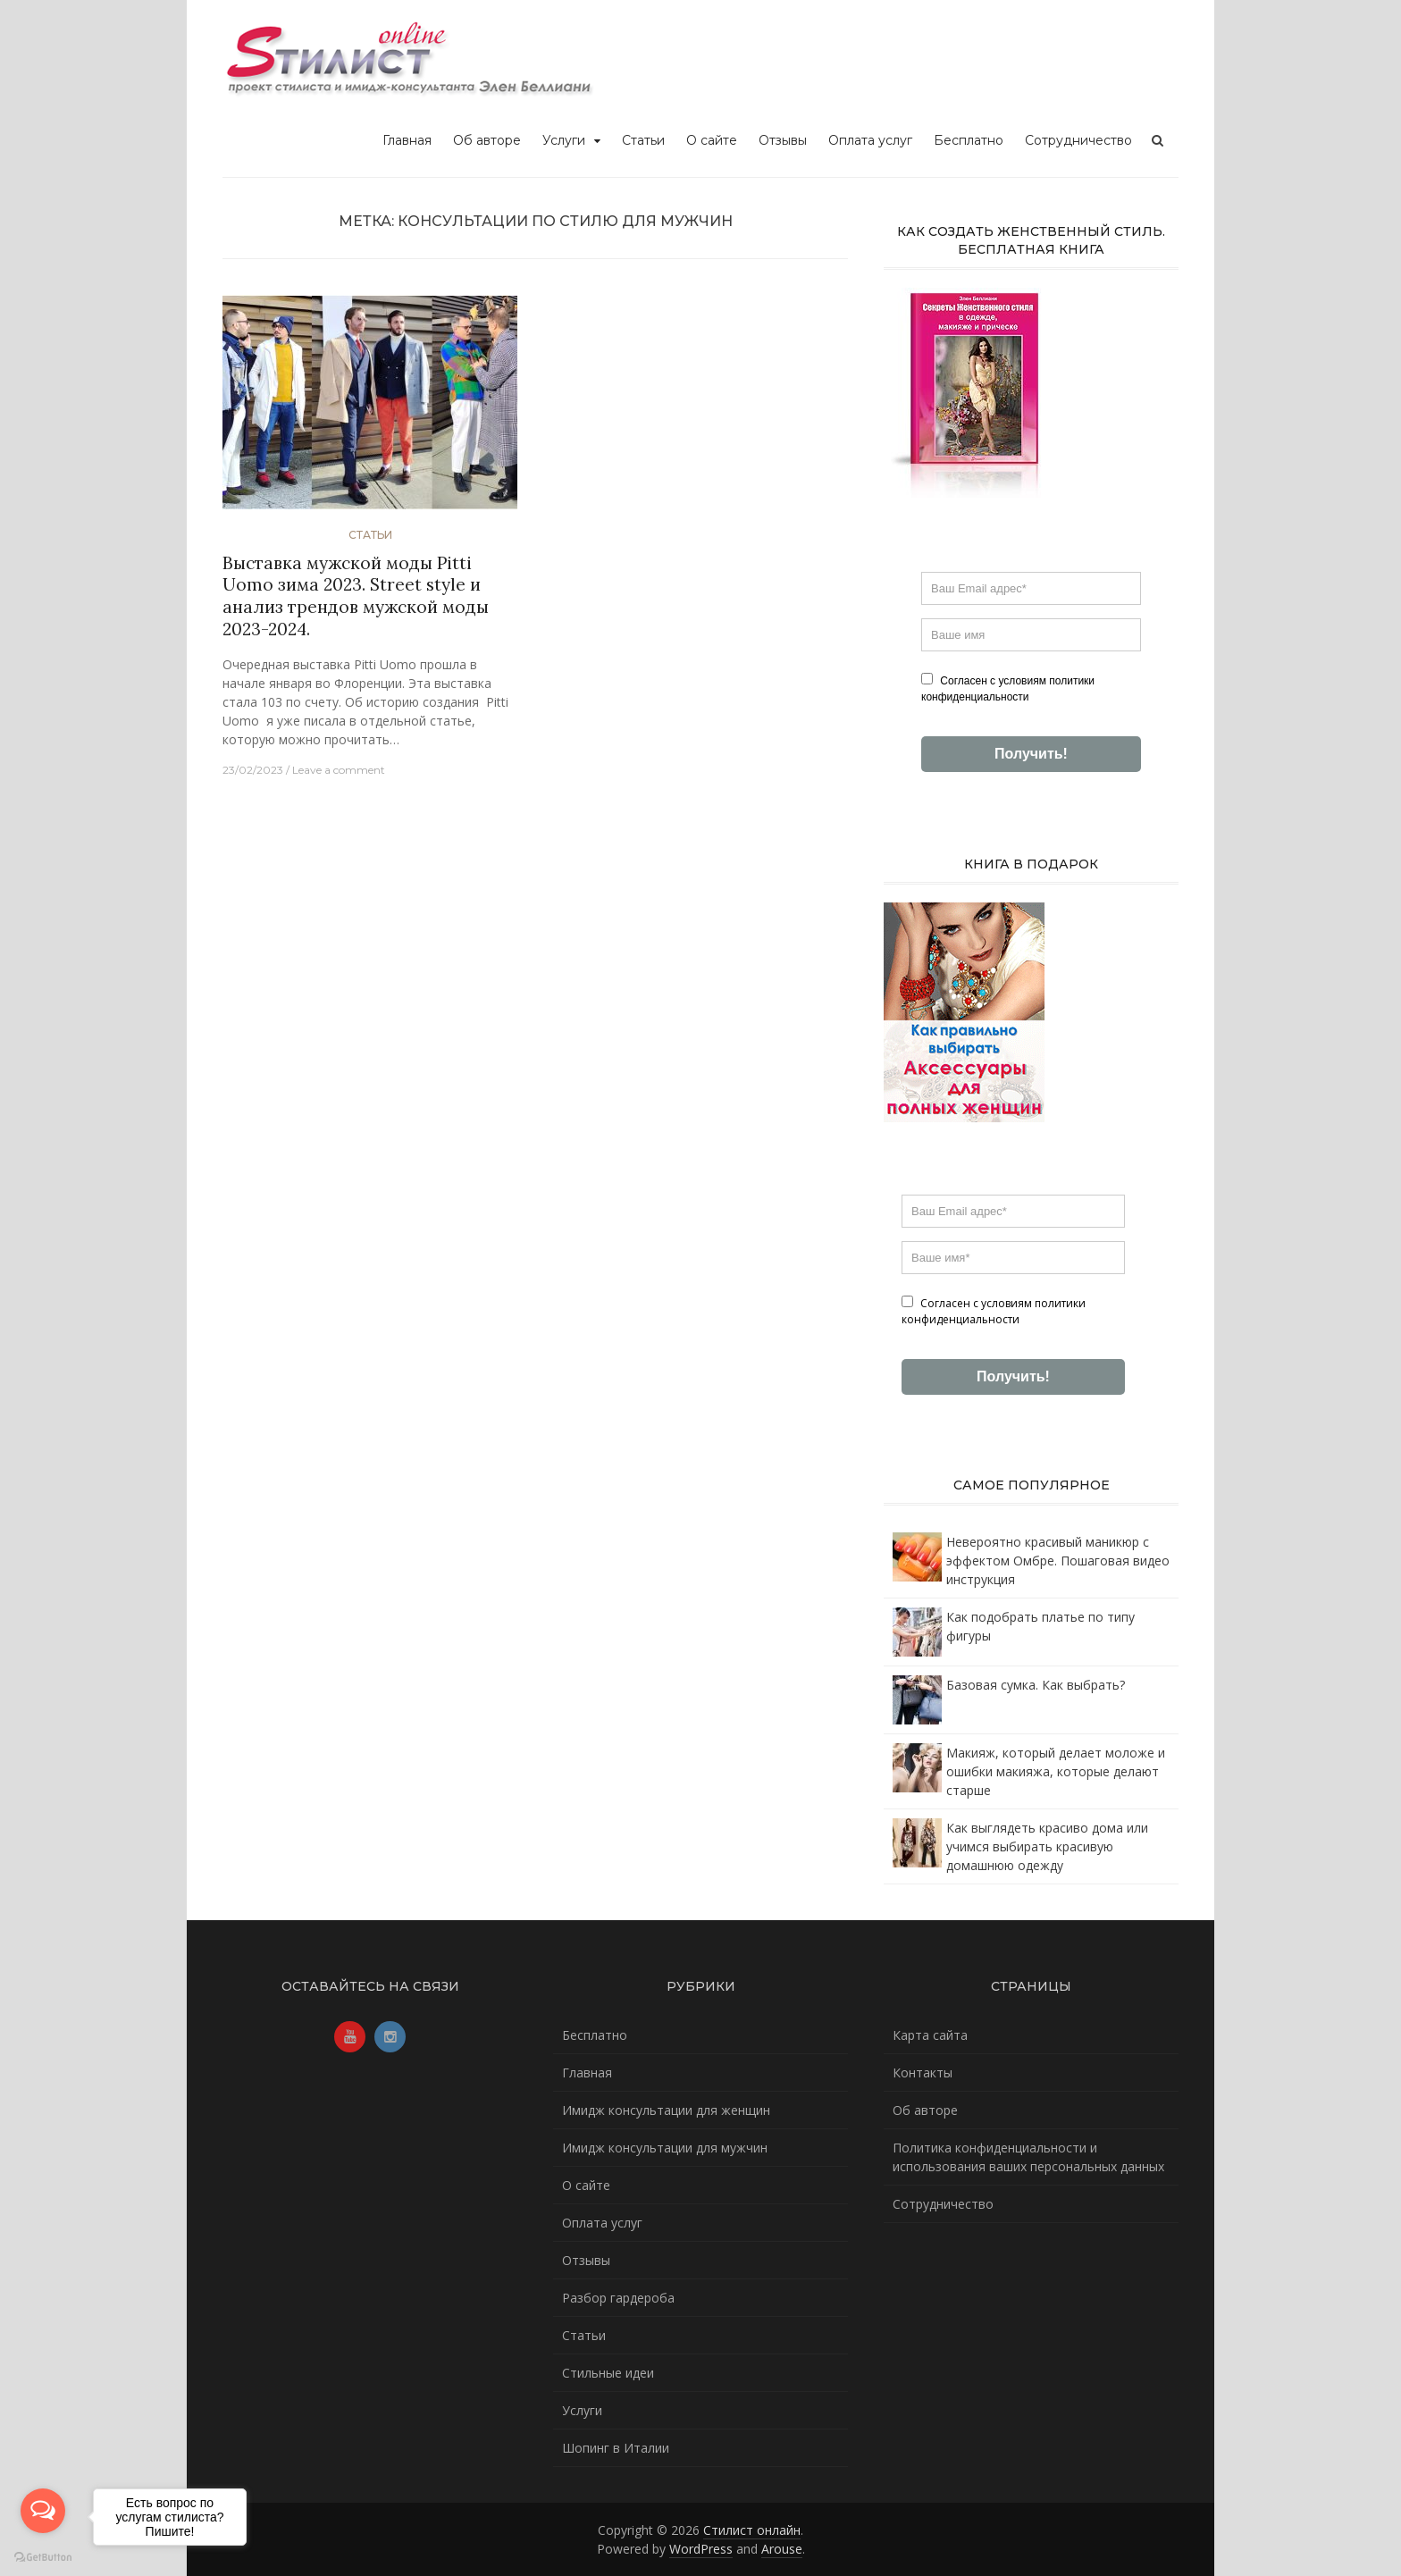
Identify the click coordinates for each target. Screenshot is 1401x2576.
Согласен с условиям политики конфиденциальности (1008, 688)
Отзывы (783, 140)
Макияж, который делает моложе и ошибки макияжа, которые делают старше (1055, 1771)
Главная (407, 140)
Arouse (781, 2548)
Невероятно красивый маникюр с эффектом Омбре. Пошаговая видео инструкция (1058, 1560)
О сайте (711, 140)
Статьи (643, 140)
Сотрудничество (1078, 140)
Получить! (1031, 753)
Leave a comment (338, 769)
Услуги (563, 140)
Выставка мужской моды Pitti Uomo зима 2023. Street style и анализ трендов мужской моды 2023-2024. (355, 596)
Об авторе (487, 140)
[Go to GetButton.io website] (42, 2557)
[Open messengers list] (43, 2510)
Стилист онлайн (752, 2529)
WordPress (701, 2548)
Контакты (922, 2072)
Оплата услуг (870, 140)
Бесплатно (968, 140)
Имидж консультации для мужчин (665, 2147)
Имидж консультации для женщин (666, 2110)
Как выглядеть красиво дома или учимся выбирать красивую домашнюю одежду (1047, 1846)
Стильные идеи (608, 2372)
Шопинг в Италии (615, 2447)
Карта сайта (930, 2034)
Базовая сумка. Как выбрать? (1035, 1684)
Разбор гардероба (618, 2297)
